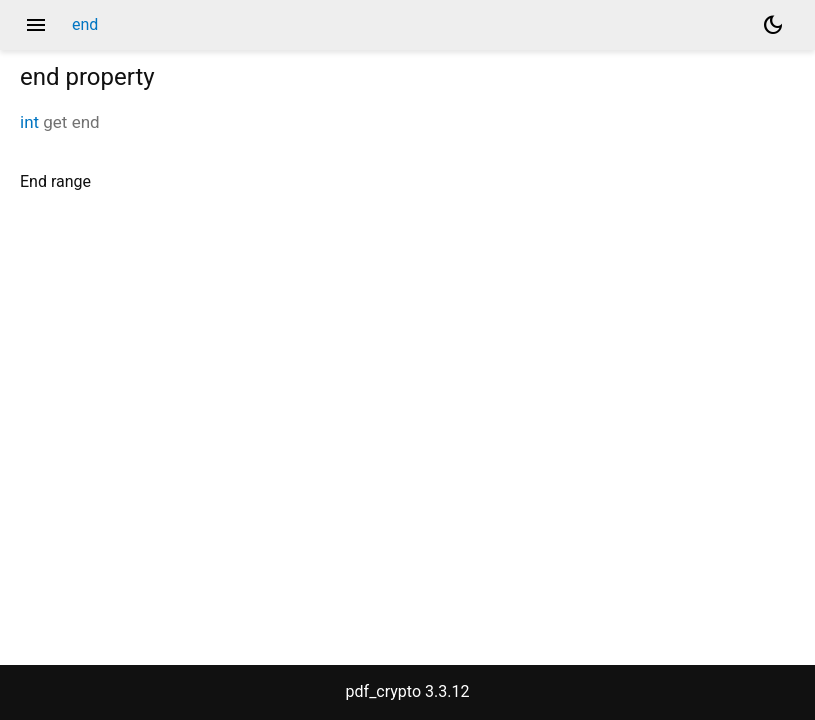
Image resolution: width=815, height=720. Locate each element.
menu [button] (36, 25)
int (29, 122)
